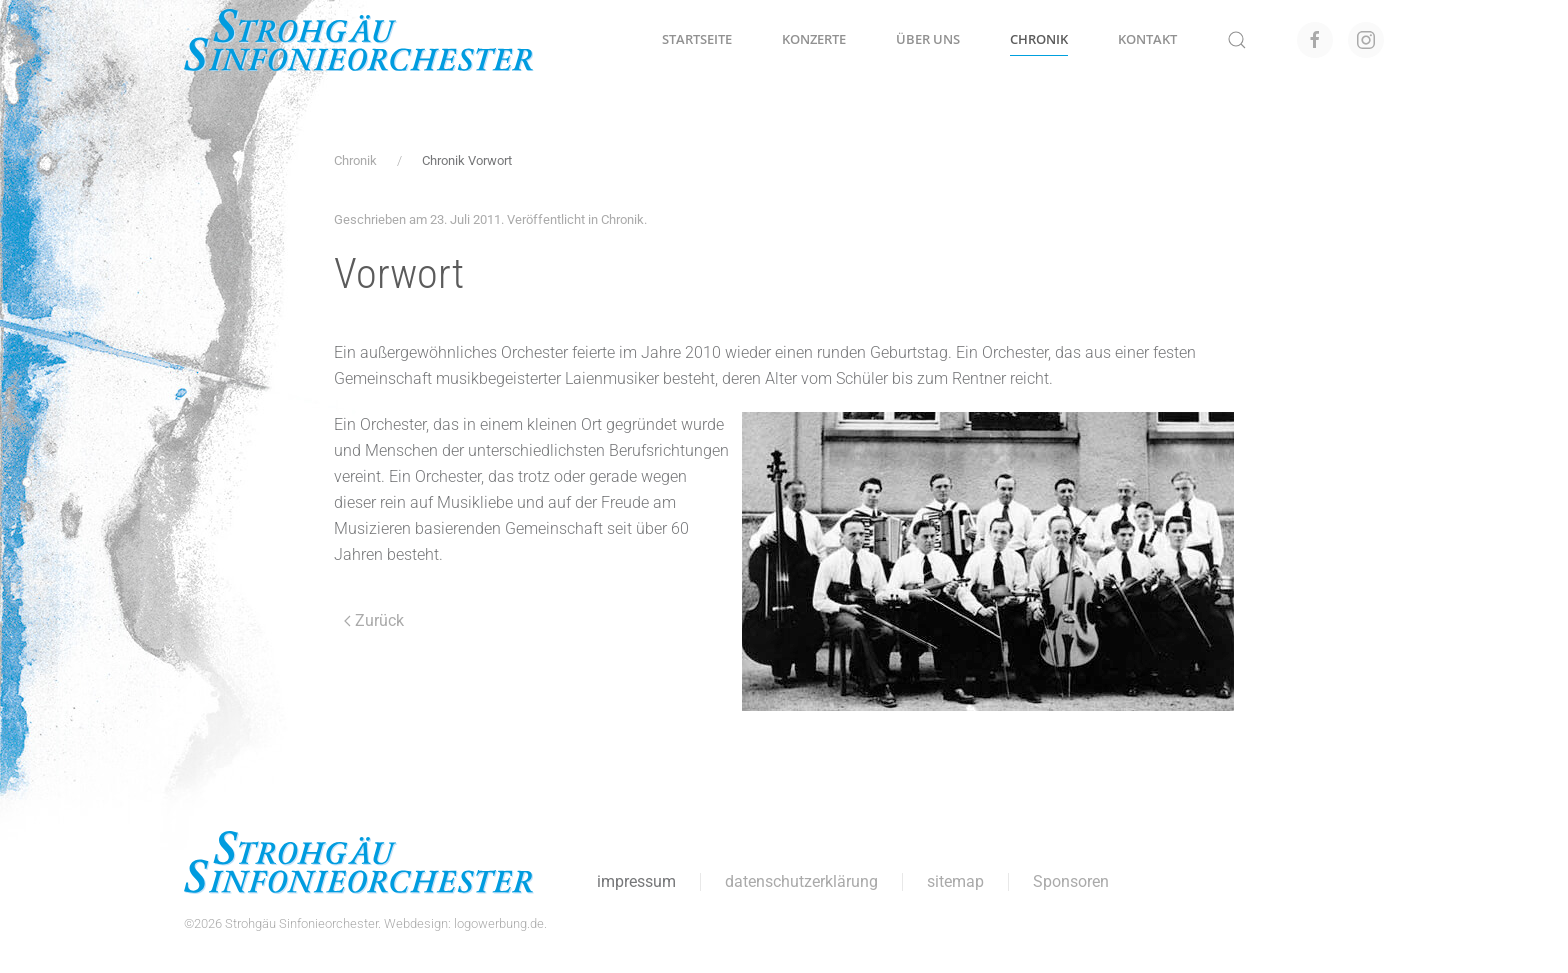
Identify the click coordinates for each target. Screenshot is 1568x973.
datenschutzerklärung (799, 881)
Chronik (622, 219)
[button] (1237, 40)
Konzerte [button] (814, 39)
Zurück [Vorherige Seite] (374, 620)
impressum (634, 881)
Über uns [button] (928, 39)
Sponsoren (1069, 881)
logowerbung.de (496, 923)
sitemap (953, 881)
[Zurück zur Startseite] (359, 40)
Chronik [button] (1039, 39)
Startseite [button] (697, 39)
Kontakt (1147, 39)
